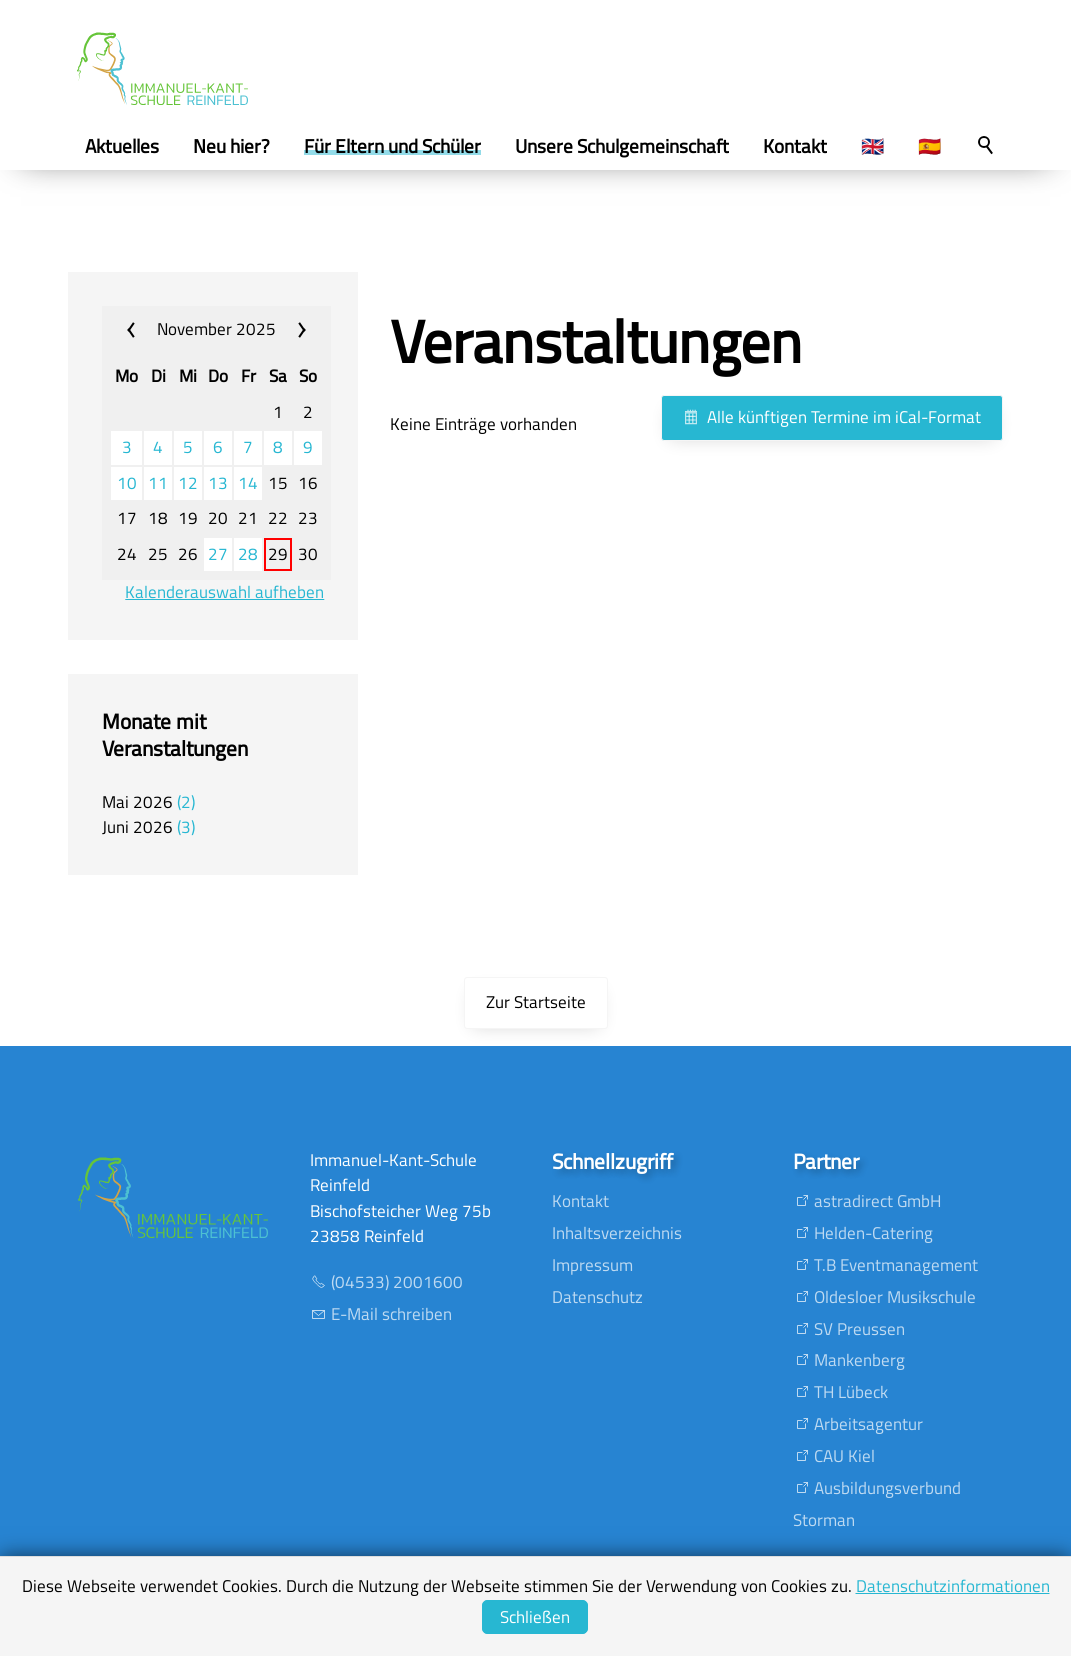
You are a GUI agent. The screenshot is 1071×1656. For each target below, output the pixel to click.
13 (218, 483)
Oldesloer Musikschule (895, 1297)
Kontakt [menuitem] (795, 146)
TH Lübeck (851, 1392)
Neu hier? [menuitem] (231, 146)
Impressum (592, 1265)
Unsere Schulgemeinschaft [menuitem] (622, 146)
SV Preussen (859, 1329)
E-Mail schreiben (391, 1314)
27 (218, 554)
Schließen (535, 1617)
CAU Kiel (844, 1456)
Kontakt (580, 1201)
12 (188, 483)
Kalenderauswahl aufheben (224, 592)
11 (158, 483)
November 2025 (216, 329)
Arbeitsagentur (868, 1424)
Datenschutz (597, 1297)
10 (127, 483)
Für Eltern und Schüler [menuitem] (392, 146)
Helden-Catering (873, 1233)
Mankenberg (859, 1360)
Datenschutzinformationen (953, 1586)
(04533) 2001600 (397, 1282)
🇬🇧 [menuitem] (872, 146)
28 (248, 554)
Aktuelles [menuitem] (122, 146)
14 (248, 483)
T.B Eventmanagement (896, 1265)
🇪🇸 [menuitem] (929, 146)
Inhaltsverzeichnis (617, 1233)
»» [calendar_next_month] (290, 330)
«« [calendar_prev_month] (143, 330)
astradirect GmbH (877, 1201)
